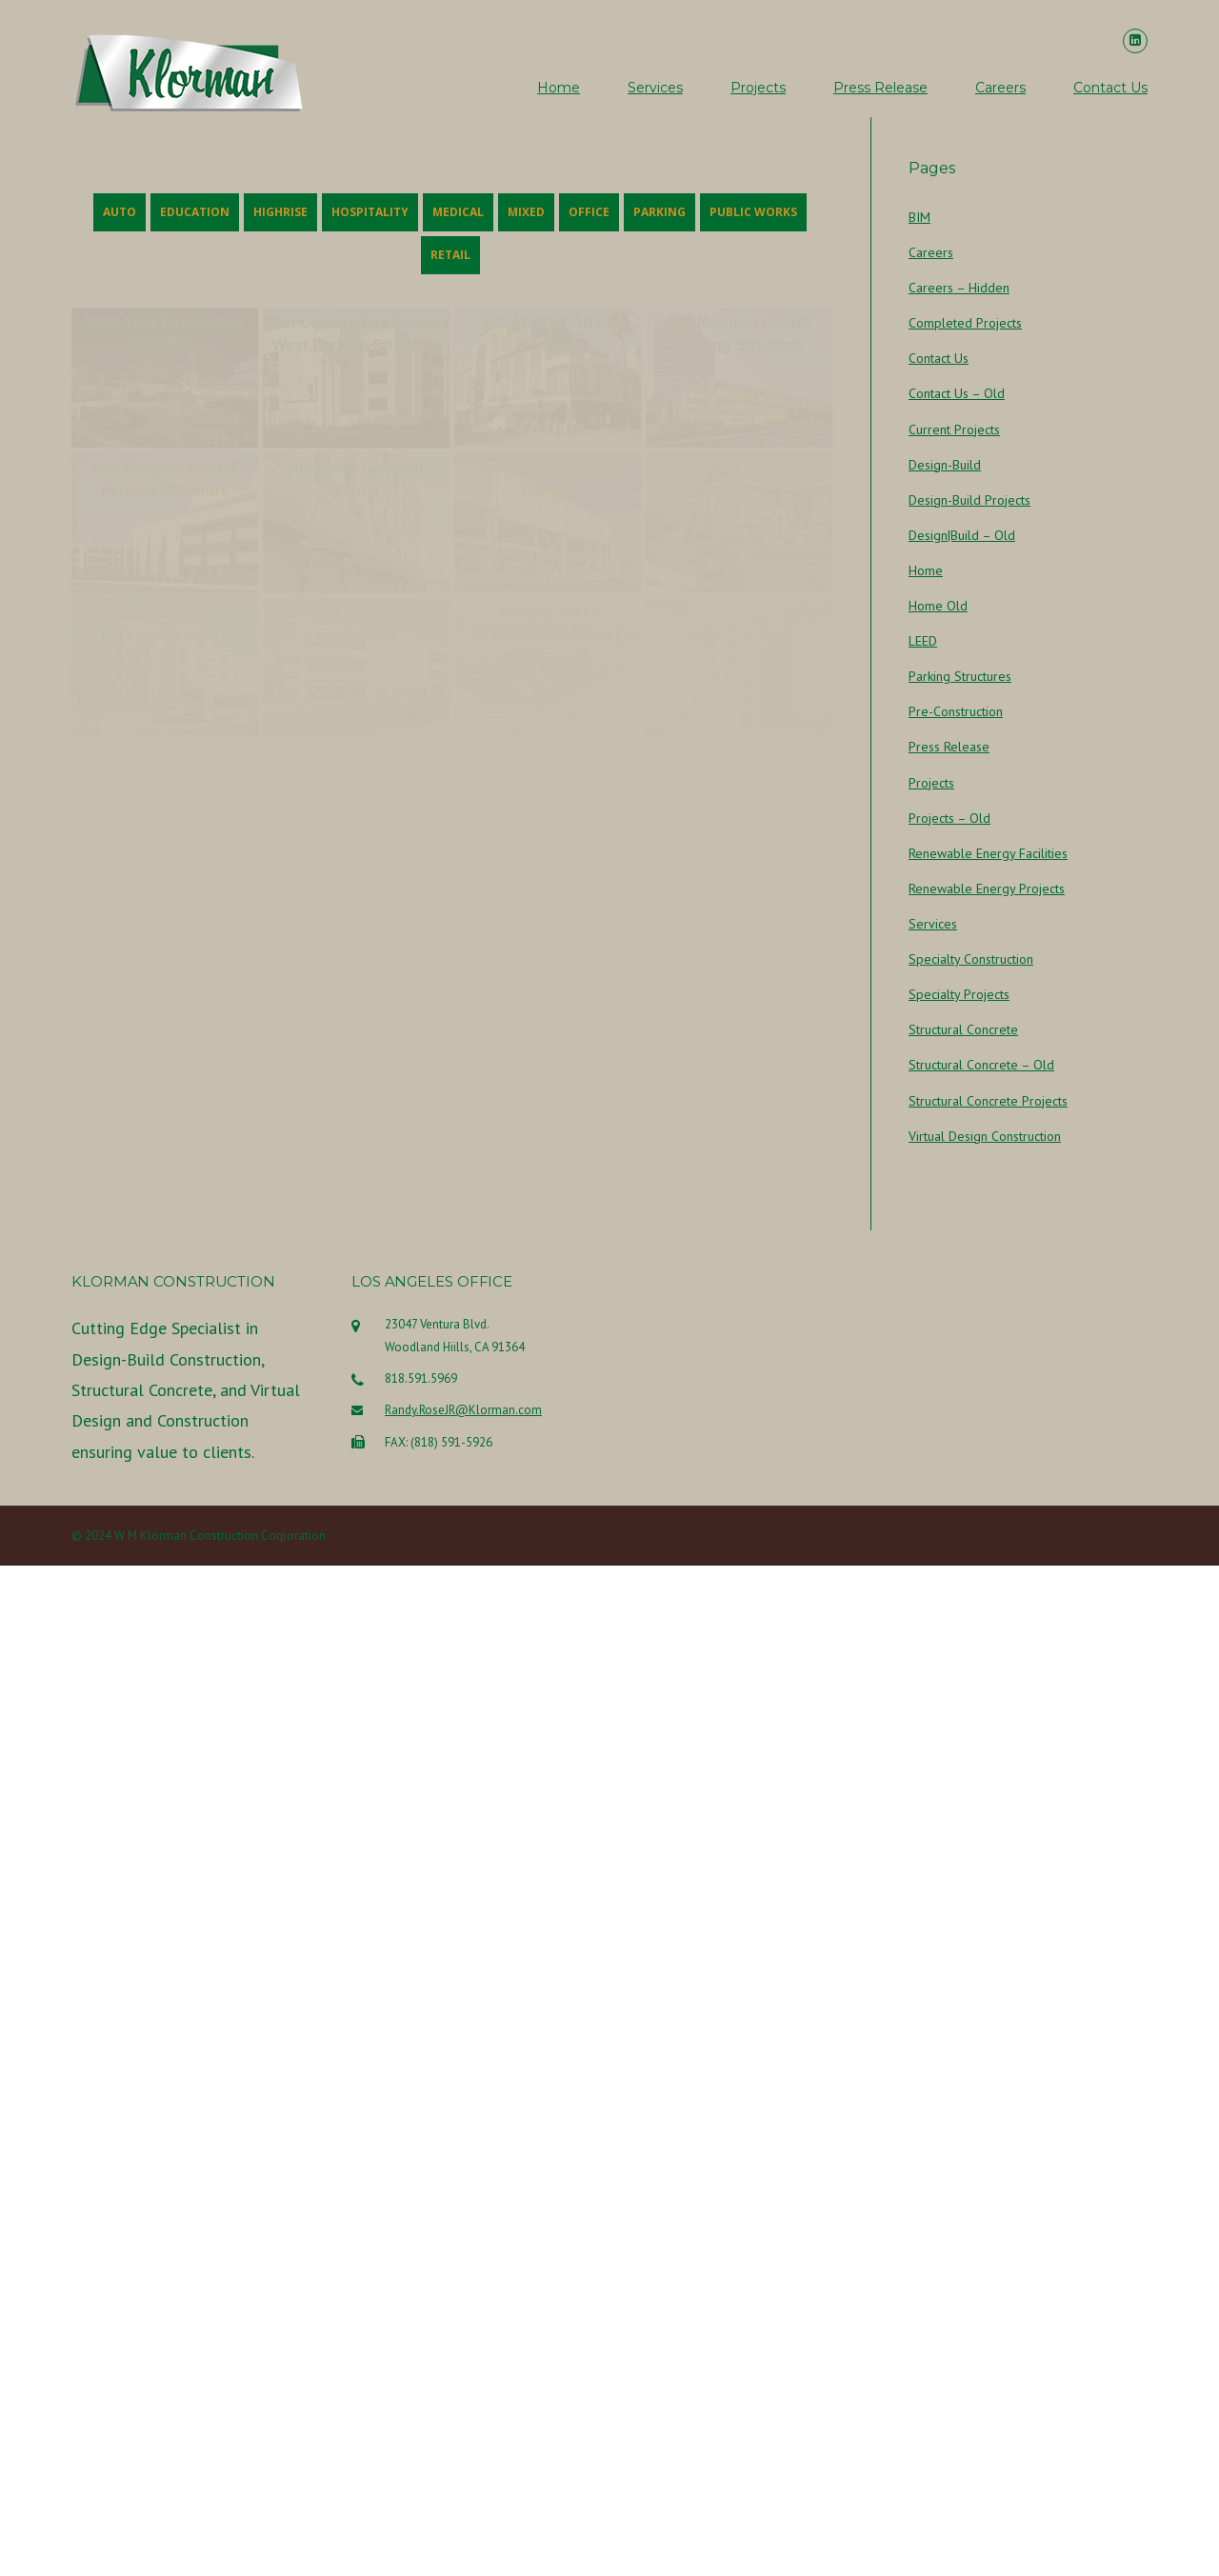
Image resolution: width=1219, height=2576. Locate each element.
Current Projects (954, 429)
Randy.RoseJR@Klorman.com (463, 2135)
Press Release (880, 87)
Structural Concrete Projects (988, 1100)
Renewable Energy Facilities (988, 853)
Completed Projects (965, 322)
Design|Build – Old (962, 535)
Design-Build (945, 464)
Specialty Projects (959, 994)
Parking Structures (960, 676)
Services (655, 87)
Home (558, 87)
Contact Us (1110, 87)
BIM (919, 217)
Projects (758, 87)
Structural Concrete (963, 1029)
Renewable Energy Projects (987, 888)
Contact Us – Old (957, 393)
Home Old (938, 605)
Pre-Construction (956, 711)
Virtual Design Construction (985, 1136)
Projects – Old (949, 818)
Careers (1000, 87)
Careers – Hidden (959, 287)
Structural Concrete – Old (981, 1064)
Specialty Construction (971, 959)
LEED (923, 640)
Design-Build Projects (969, 500)
